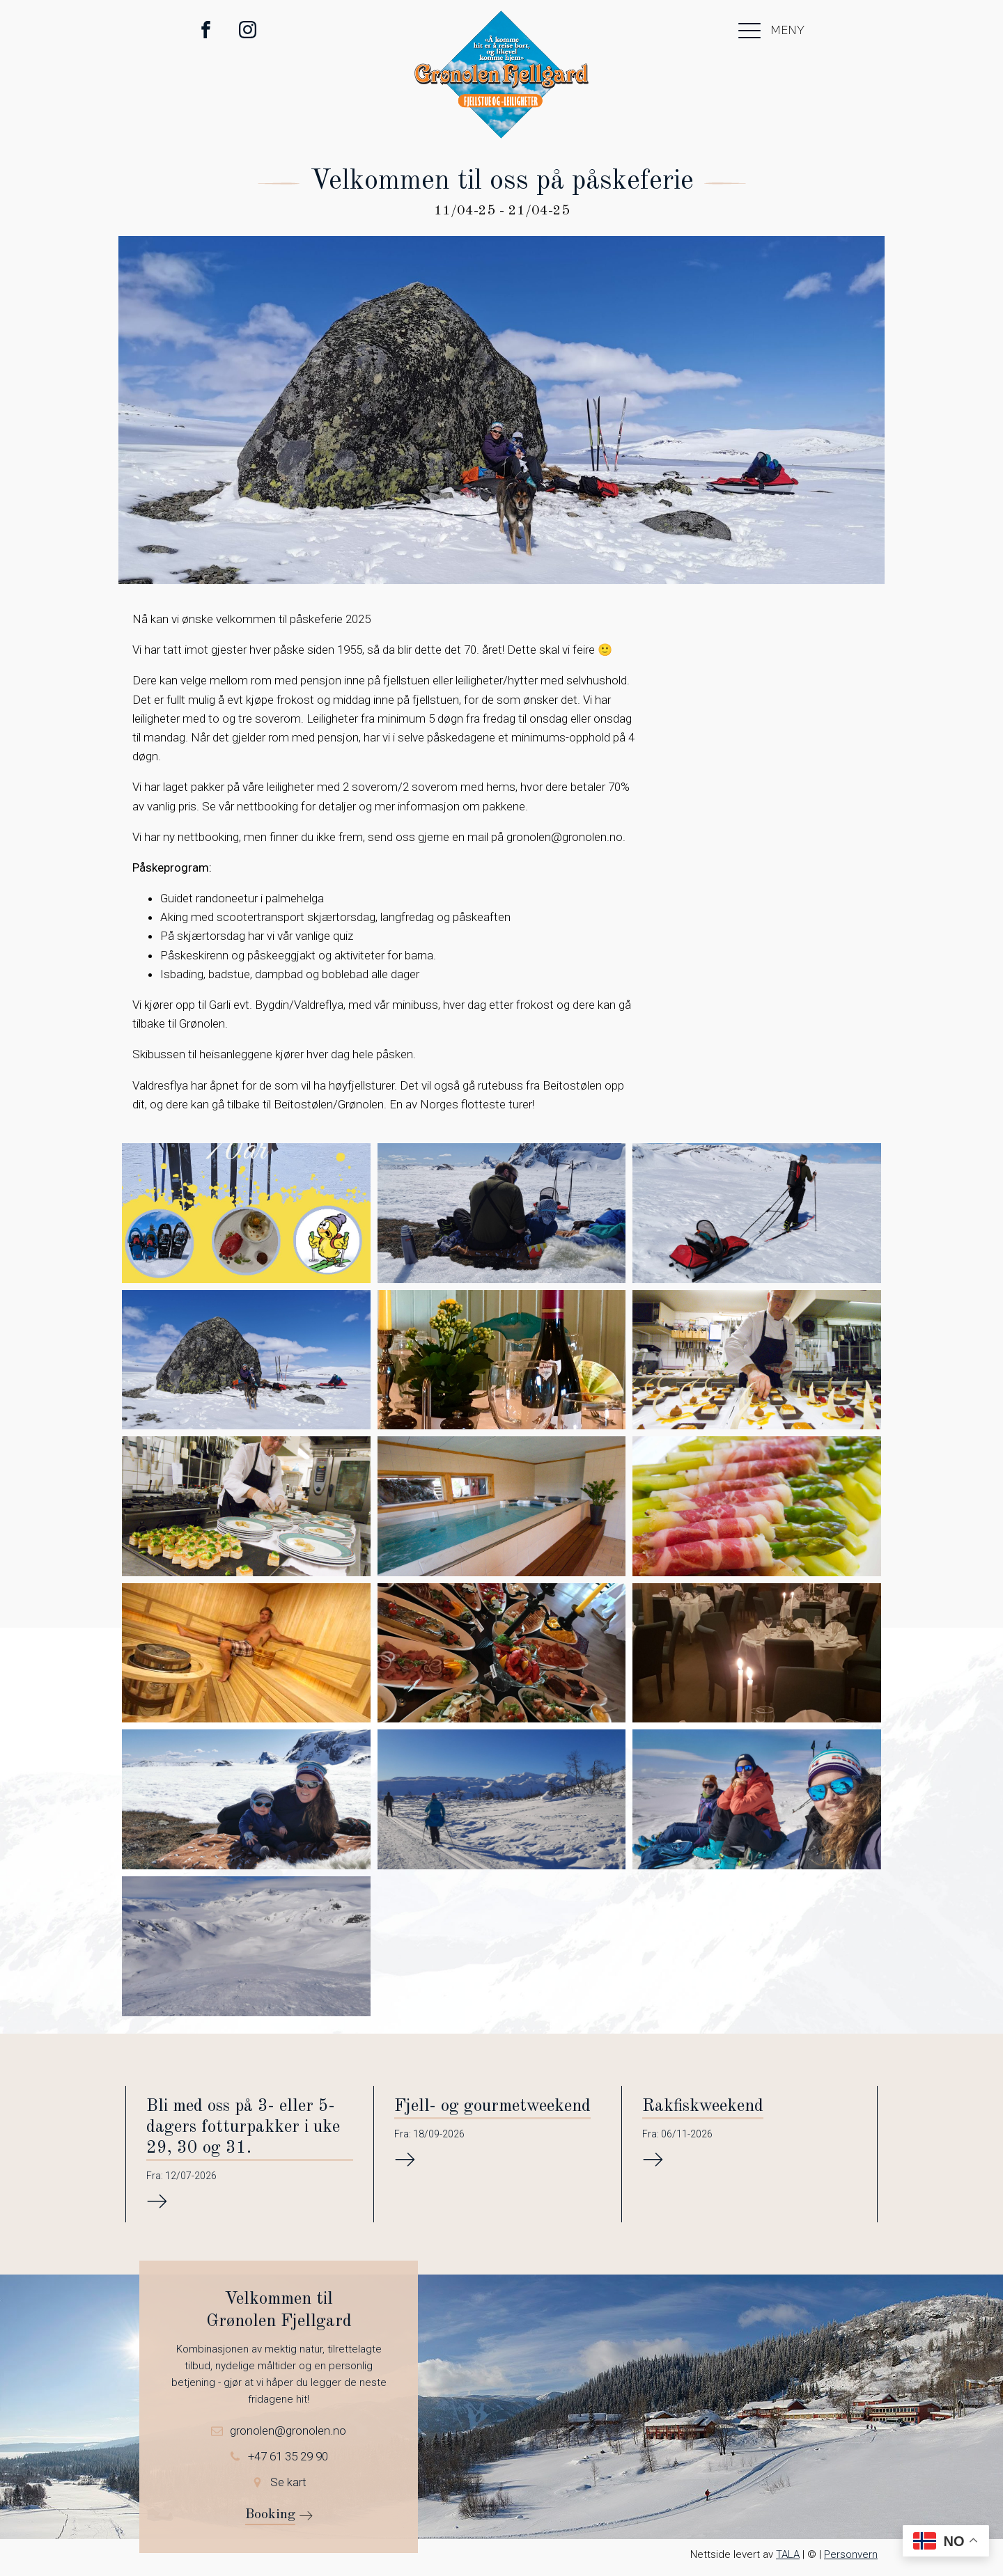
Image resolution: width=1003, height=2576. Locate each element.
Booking (270, 2514)
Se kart (288, 2481)
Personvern (851, 2553)
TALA (788, 2553)
